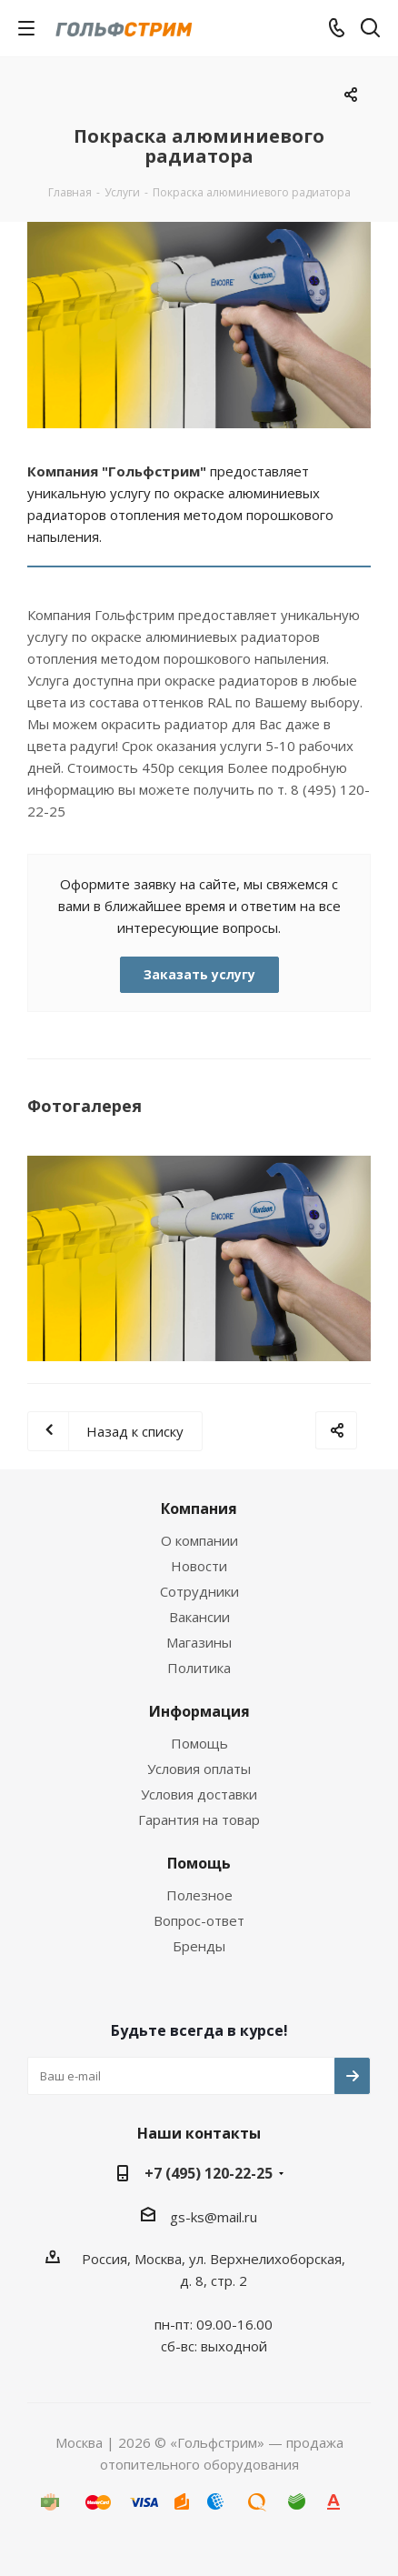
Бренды (199, 1946)
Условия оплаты (199, 1768)
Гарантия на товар (199, 1819)
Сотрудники (199, 1591)
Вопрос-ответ (199, 1920)
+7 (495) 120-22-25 (208, 2173)
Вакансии (199, 1617)
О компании (199, 1540)
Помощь (199, 1743)
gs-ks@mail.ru (213, 2217)
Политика (199, 1668)
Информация (199, 1711)
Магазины (199, 1642)
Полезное (199, 1895)
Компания (199, 1508)
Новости (199, 1566)
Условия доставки (199, 1794)
